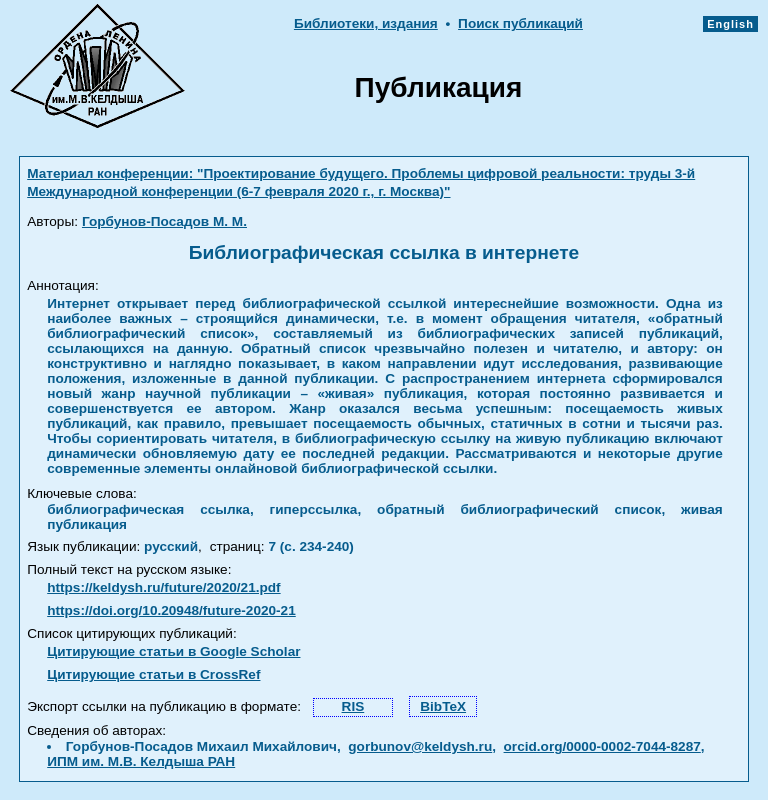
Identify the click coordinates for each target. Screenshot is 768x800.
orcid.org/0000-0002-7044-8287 (602, 746)
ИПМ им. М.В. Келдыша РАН (141, 761)
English (730, 24)
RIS (353, 706)
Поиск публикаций (520, 23)
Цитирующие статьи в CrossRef (153, 674)
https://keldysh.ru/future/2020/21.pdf (163, 587)
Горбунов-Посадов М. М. (164, 221)
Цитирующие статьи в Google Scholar (173, 651)
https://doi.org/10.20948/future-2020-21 (171, 610)
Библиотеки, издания (366, 23)
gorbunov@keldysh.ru (420, 746)
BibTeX (443, 706)
